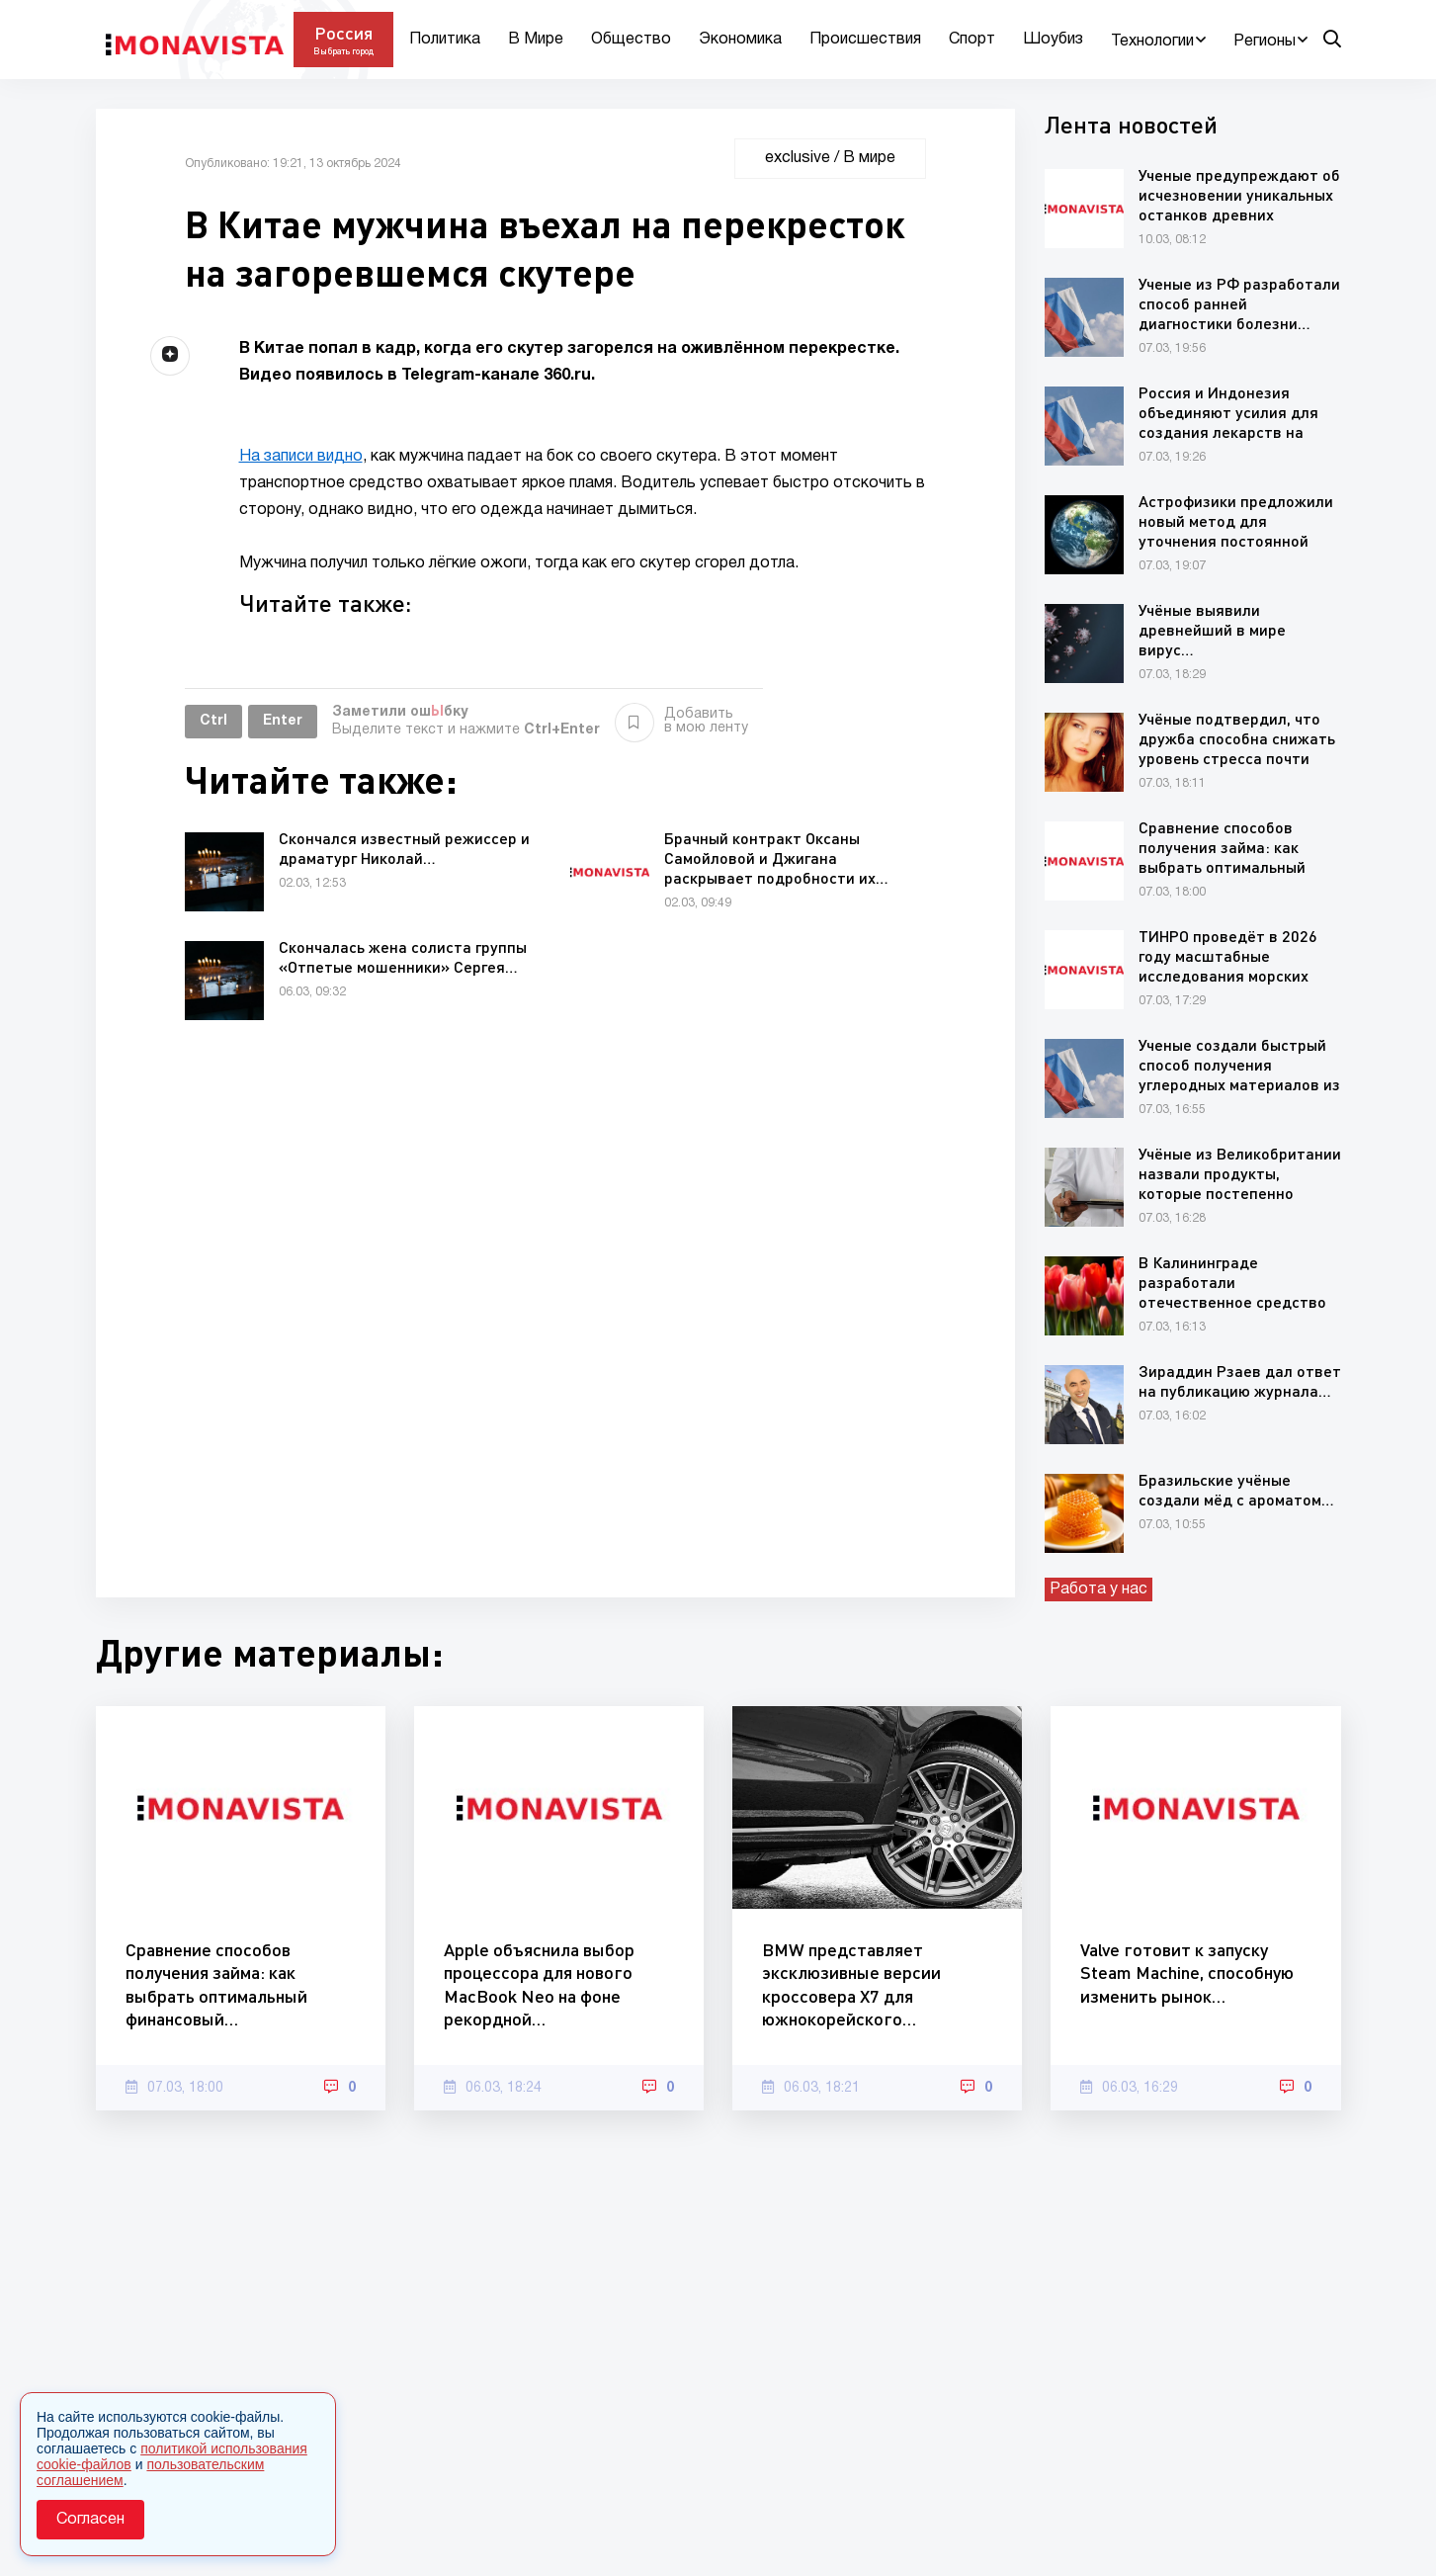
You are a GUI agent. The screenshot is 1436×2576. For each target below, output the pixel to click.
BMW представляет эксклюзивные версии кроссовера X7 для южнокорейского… (851, 1983)
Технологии (1152, 41)
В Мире (535, 39)
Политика (444, 39)
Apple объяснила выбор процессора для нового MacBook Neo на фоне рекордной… (539, 1983)
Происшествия (865, 39)
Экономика (740, 39)
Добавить (681, 721)
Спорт (972, 39)
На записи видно (301, 457)
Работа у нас (1098, 1589)
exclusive (797, 158)
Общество (631, 39)
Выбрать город (343, 50)
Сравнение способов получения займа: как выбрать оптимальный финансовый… (216, 1983)
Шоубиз (1053, 39)
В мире (869, 158)
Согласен (90, 2520)
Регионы (1264, 41)
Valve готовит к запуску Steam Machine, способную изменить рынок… (1187, 1972)
